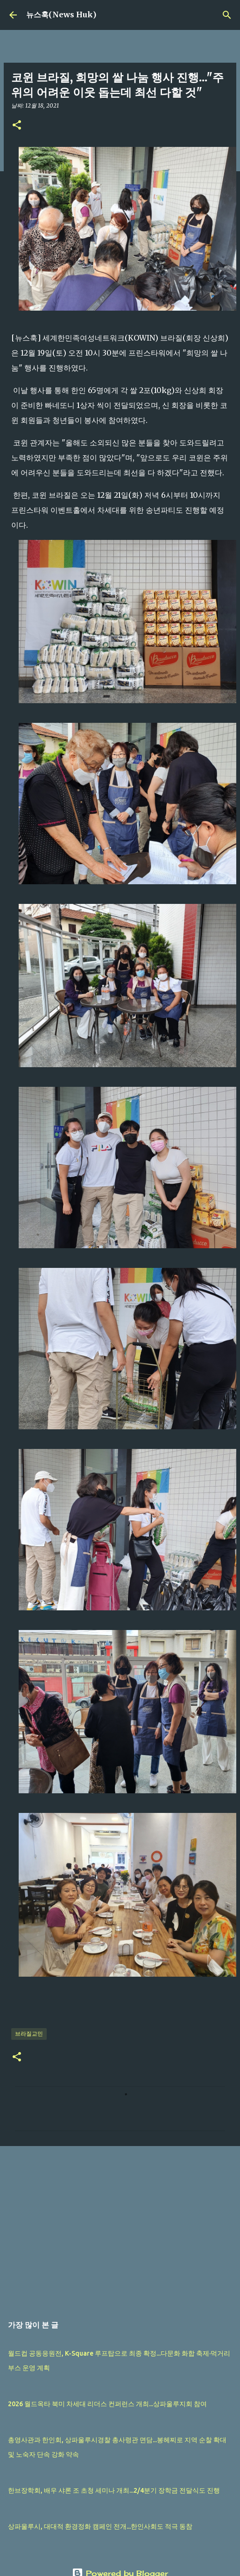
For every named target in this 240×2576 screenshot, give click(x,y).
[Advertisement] (118, 2225)
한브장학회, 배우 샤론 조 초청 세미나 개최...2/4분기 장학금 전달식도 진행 (114, 2490)
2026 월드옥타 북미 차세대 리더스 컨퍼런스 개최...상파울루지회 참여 (107, 2404)
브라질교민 (29, 2033)
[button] (16, 125)
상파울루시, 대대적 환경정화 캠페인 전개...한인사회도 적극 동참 (100, 2526)
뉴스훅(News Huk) (61, 14)
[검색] (227, 15)
